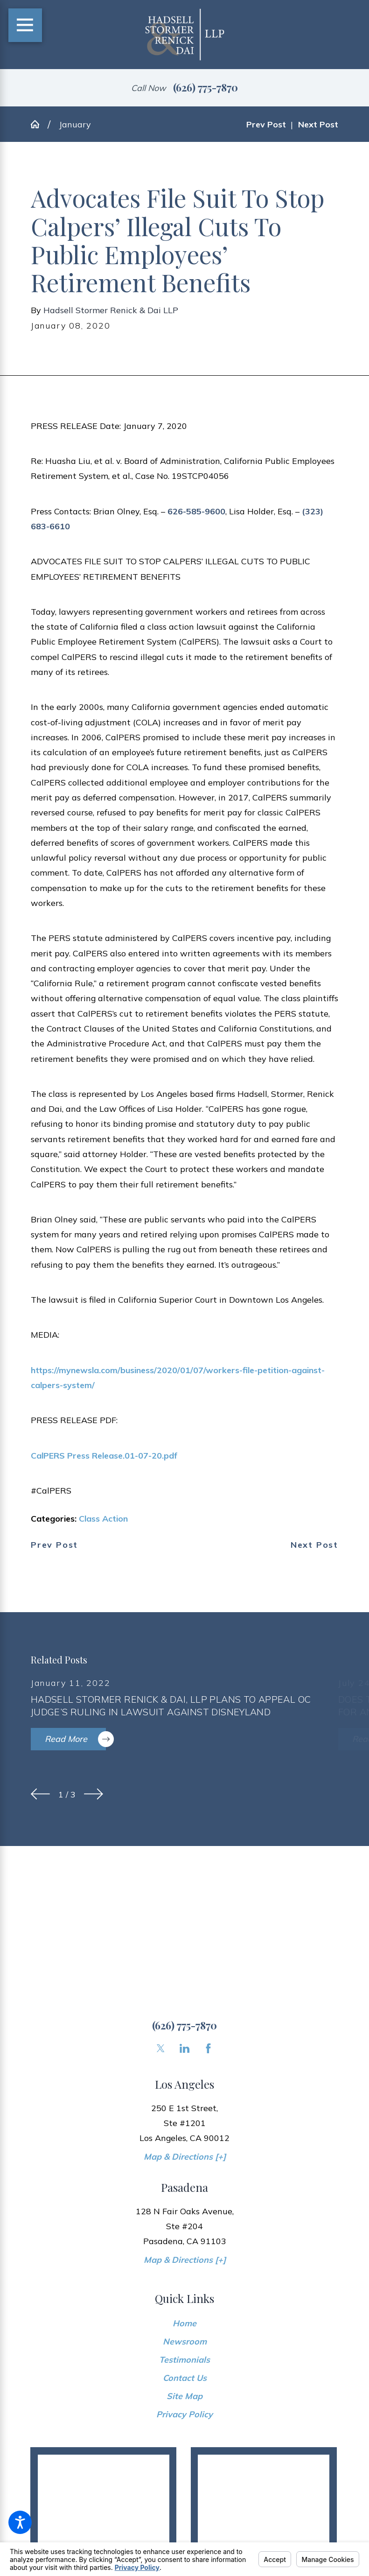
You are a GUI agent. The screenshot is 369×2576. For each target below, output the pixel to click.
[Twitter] (161, 2048)
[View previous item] (40, 1794)
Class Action (103, 1518)
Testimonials (184, 2359)
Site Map (184, 2396)
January (75, 124)
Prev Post (54, 1545)
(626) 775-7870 (205, 87)
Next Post (314, 1545)
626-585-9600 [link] (196, 511)
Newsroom (185, 2341)
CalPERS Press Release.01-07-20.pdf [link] (104, 1455)
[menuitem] (184, 2323)
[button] (20, 2522)
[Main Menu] (25, 25)
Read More (75, 1739)
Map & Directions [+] (185, 2156)
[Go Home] (39, 124)
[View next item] (93, 1794)
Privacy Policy (184, 2414)
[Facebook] (208, 2048)
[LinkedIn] (184, 2048)
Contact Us (185, 2377)
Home (184, 2323)
